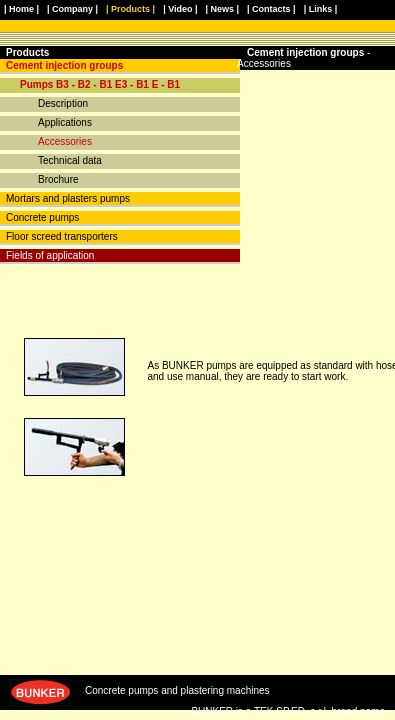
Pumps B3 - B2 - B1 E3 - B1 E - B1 (100, 84)
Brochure (58, 179)
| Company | (72, 9)
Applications (65, 122)
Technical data (70, 160)
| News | (223, 9)
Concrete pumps (42, 217)
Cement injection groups (64, 65)
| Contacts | (271, 9)
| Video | (180, 9)
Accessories (65, 141)
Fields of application (50, 255)
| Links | (321, 9)
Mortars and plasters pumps (68, 198)
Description (63, 103)
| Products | (130, 9)
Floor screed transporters (62, 236)
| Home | (21, 9)
